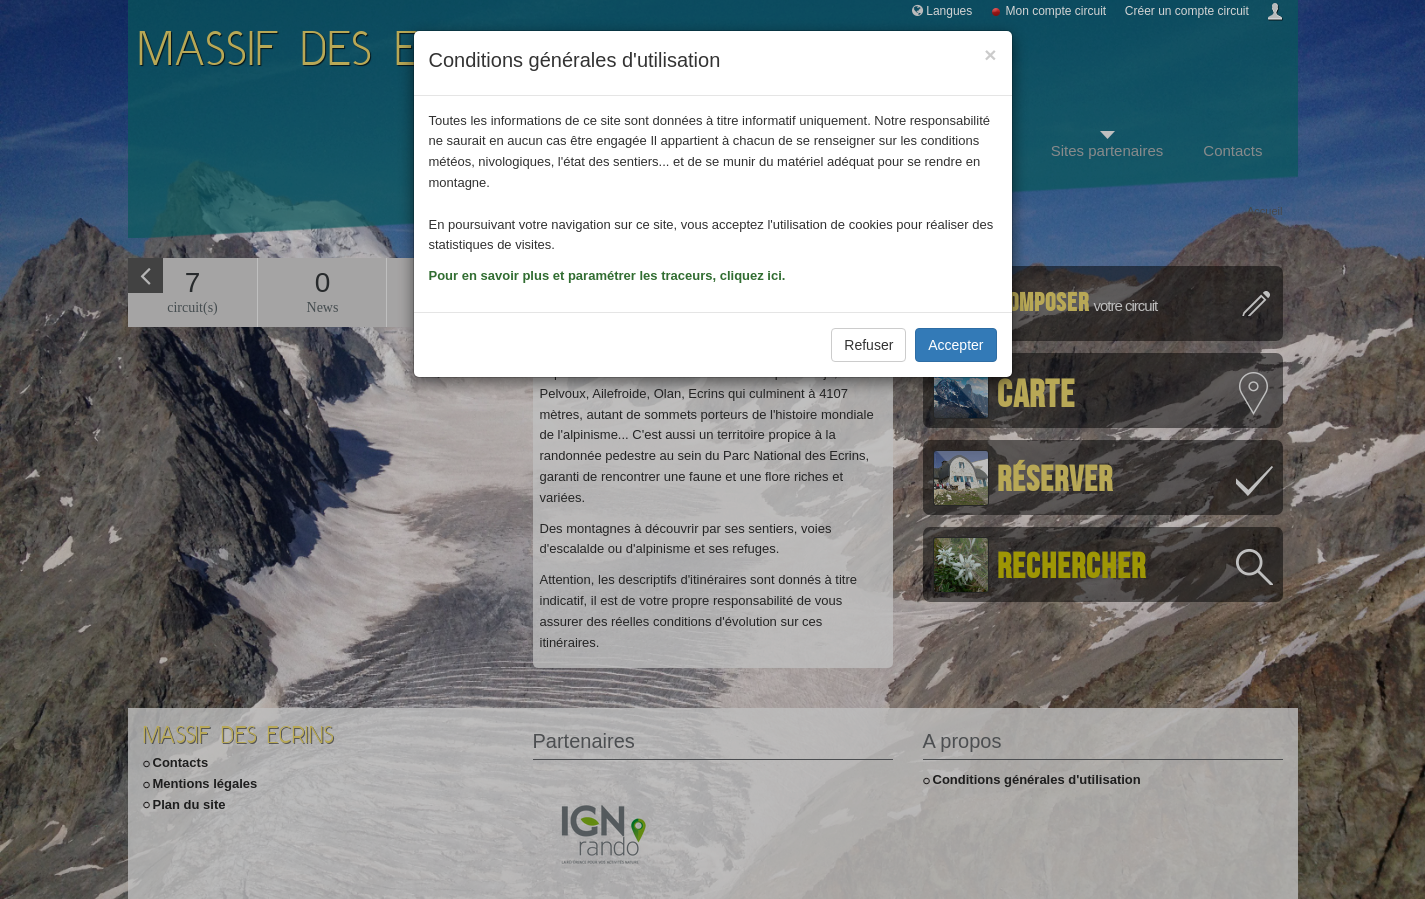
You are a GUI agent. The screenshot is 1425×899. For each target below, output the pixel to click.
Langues (949, 11)
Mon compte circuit (1056, 11)
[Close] (990, 54)
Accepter (955, 345)
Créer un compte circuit (1187, 11)
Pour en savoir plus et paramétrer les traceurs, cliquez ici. (607, 275)
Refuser (868, 345)
